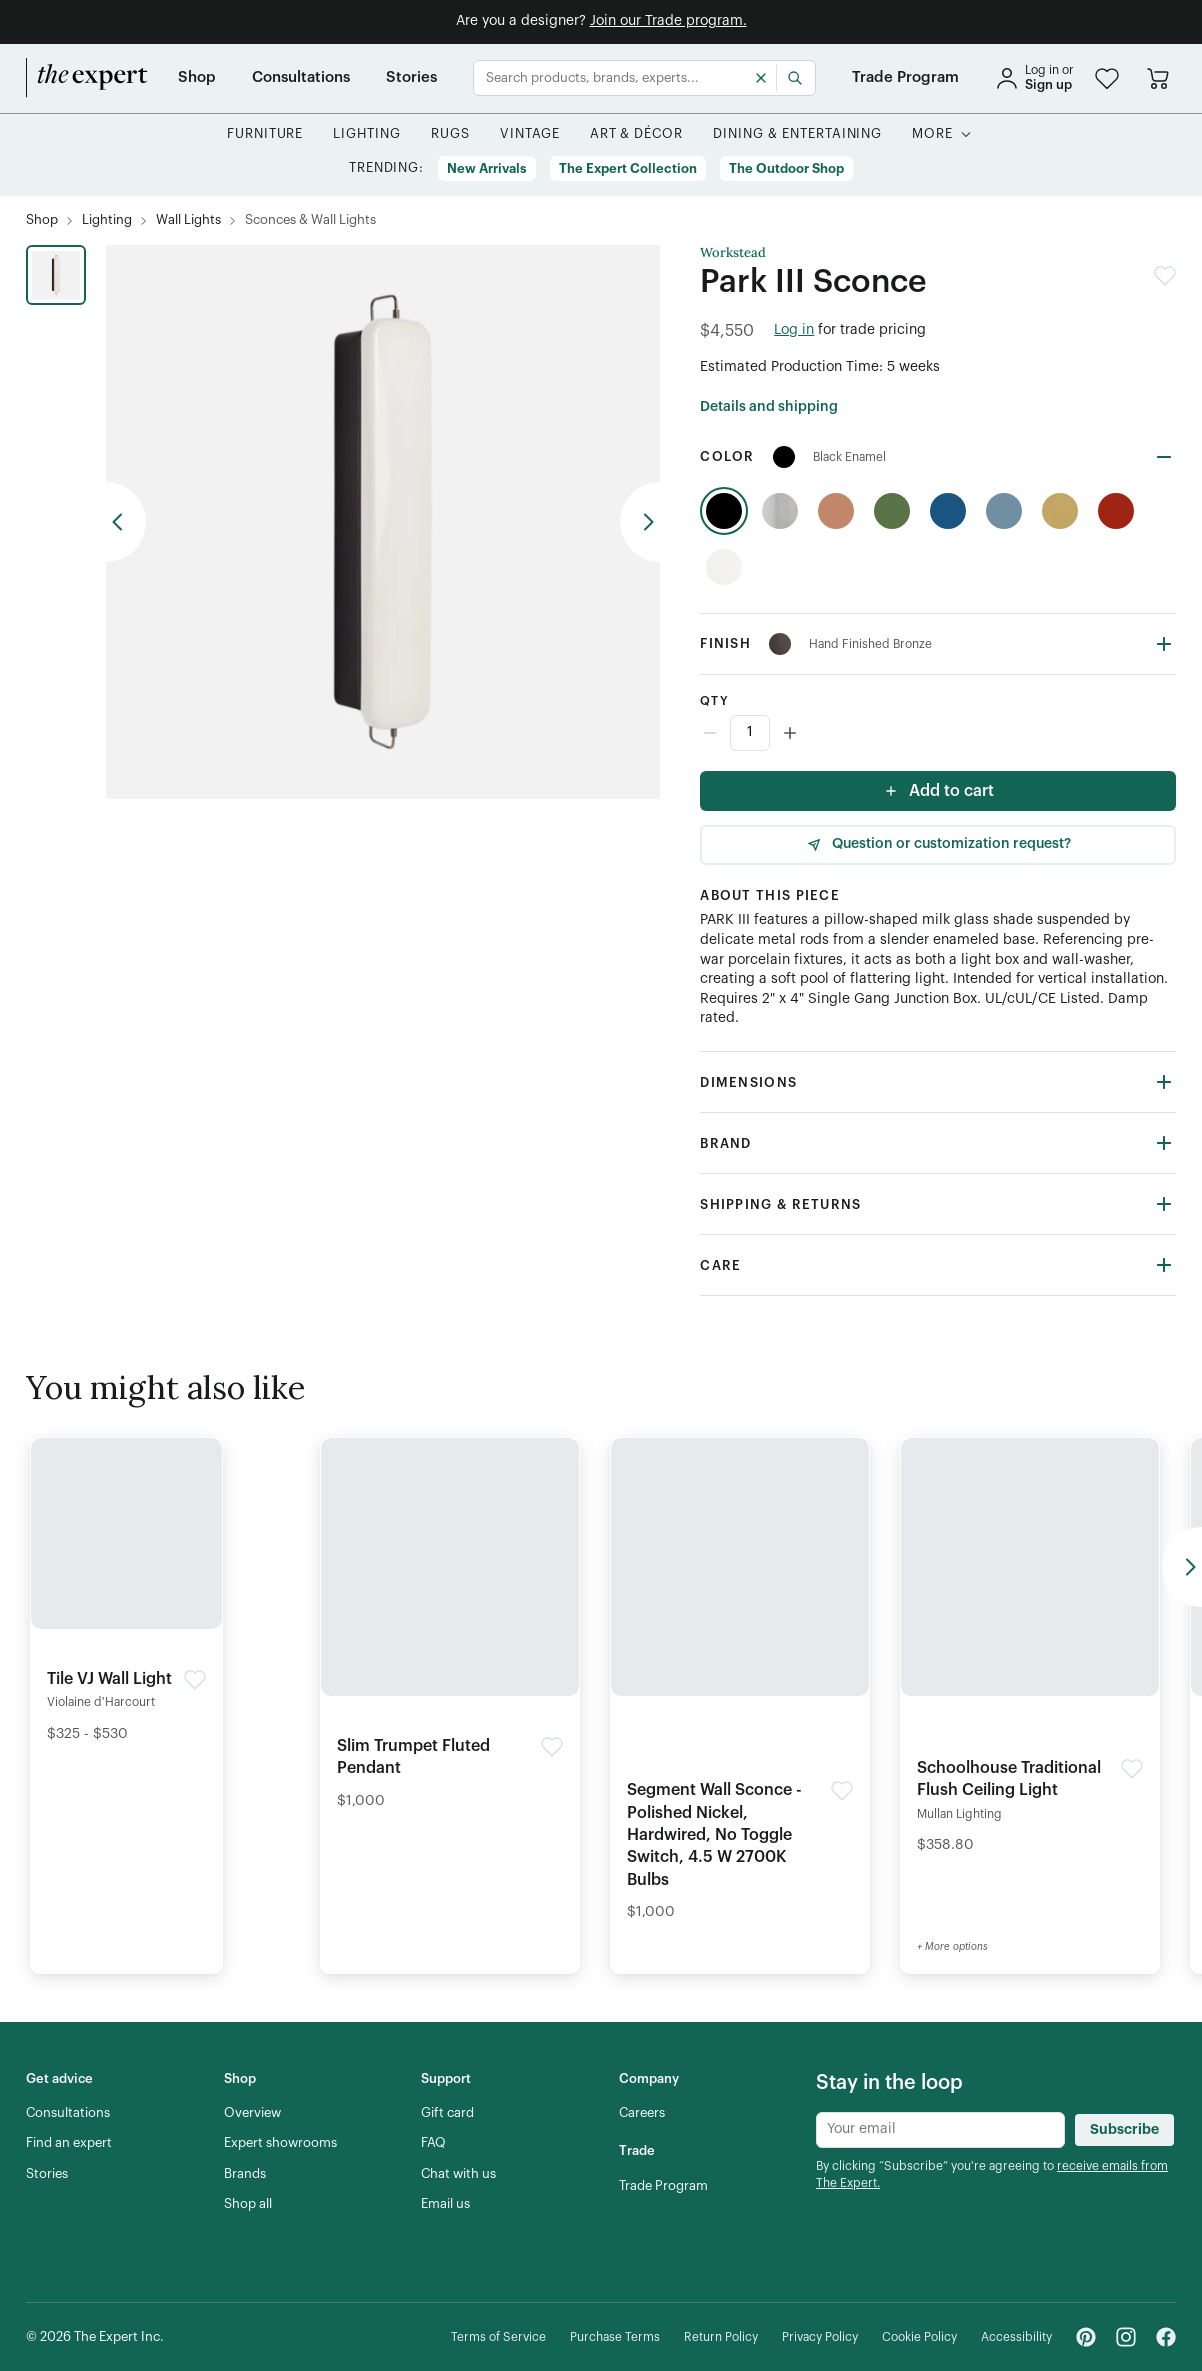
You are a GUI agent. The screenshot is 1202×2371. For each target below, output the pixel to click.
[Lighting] (367, 134)
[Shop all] (248, 2204)
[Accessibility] (1016, 2337)
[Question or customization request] (938, 845)
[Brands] (245, 2174)
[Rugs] (450, 134)
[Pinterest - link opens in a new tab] (1086, 2337)
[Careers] (642, 2113)
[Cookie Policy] (919, 2337)
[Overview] (252, 2113)
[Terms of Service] (498, 2337)
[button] (1107, 78)
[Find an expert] (69, 2143)
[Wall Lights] (188, 220)
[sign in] (1034, 78)
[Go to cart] (1158, 78)
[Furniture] (265, 134)
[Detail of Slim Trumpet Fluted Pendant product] (450, 1629)
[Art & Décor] (637, 134)
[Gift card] (447, 2113)
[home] (87, 78)
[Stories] (411, 78)
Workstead (733, 253)
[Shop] (197, 78)
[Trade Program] (905, 78)
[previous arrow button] (126, 522)
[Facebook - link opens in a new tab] (1166, 2337)
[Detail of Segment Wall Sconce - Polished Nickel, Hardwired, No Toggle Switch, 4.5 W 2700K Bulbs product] (740, 1685)
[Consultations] (301, 78)
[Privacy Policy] (820, 2337)
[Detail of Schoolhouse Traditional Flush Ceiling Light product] (1030, 1652)
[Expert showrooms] (280, 2143)
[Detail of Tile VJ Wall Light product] (126, 1596)
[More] (932, 134)
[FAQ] (433, 2143)
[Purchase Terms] (615, 2337)
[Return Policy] (721, 2337)
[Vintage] (530, 134)
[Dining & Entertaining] (797, 134)
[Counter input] (938, 733)
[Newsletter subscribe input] (940, 2130)
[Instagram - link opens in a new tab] (1126, 2337)
